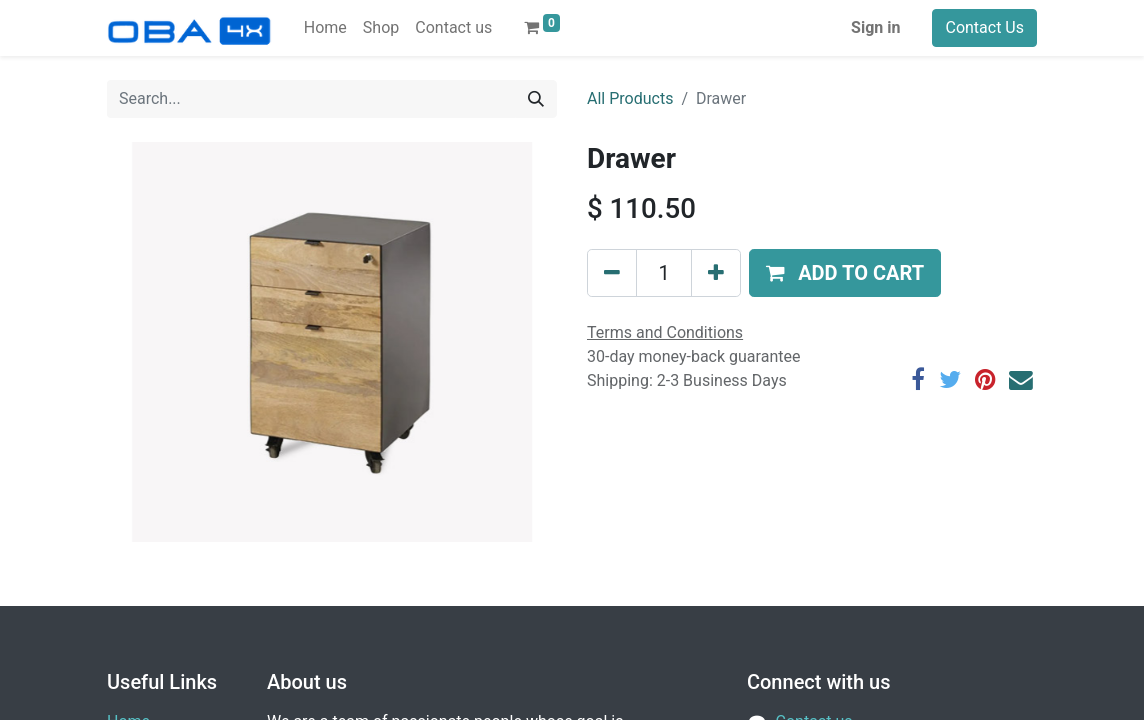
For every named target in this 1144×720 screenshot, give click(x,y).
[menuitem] (325, 28)
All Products (630, 98)
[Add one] (716, 273)
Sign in (875, 27)
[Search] (536, 99)
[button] (845, 273)
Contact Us (984, 27)
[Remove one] (612, 273)
